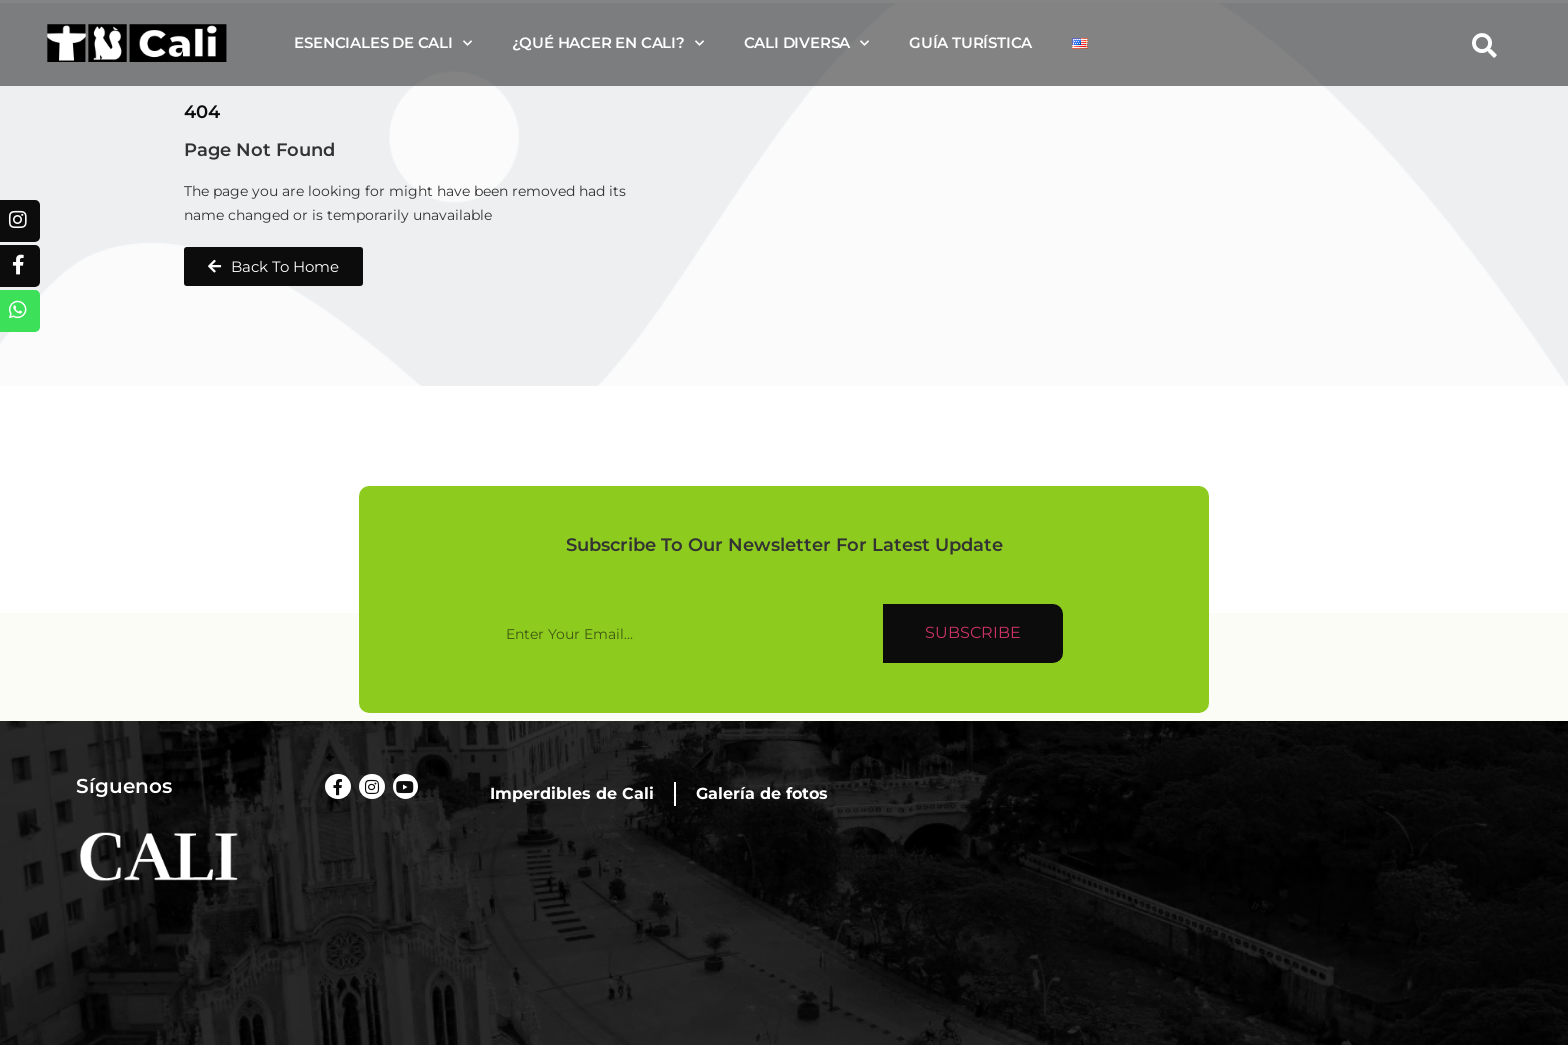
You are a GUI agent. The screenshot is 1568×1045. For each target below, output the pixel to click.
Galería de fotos (762, 793)
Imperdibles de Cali (572, 793)
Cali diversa (806, 43)
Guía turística (970, 42)
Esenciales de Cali (382, 43)
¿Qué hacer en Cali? (608, 43)
